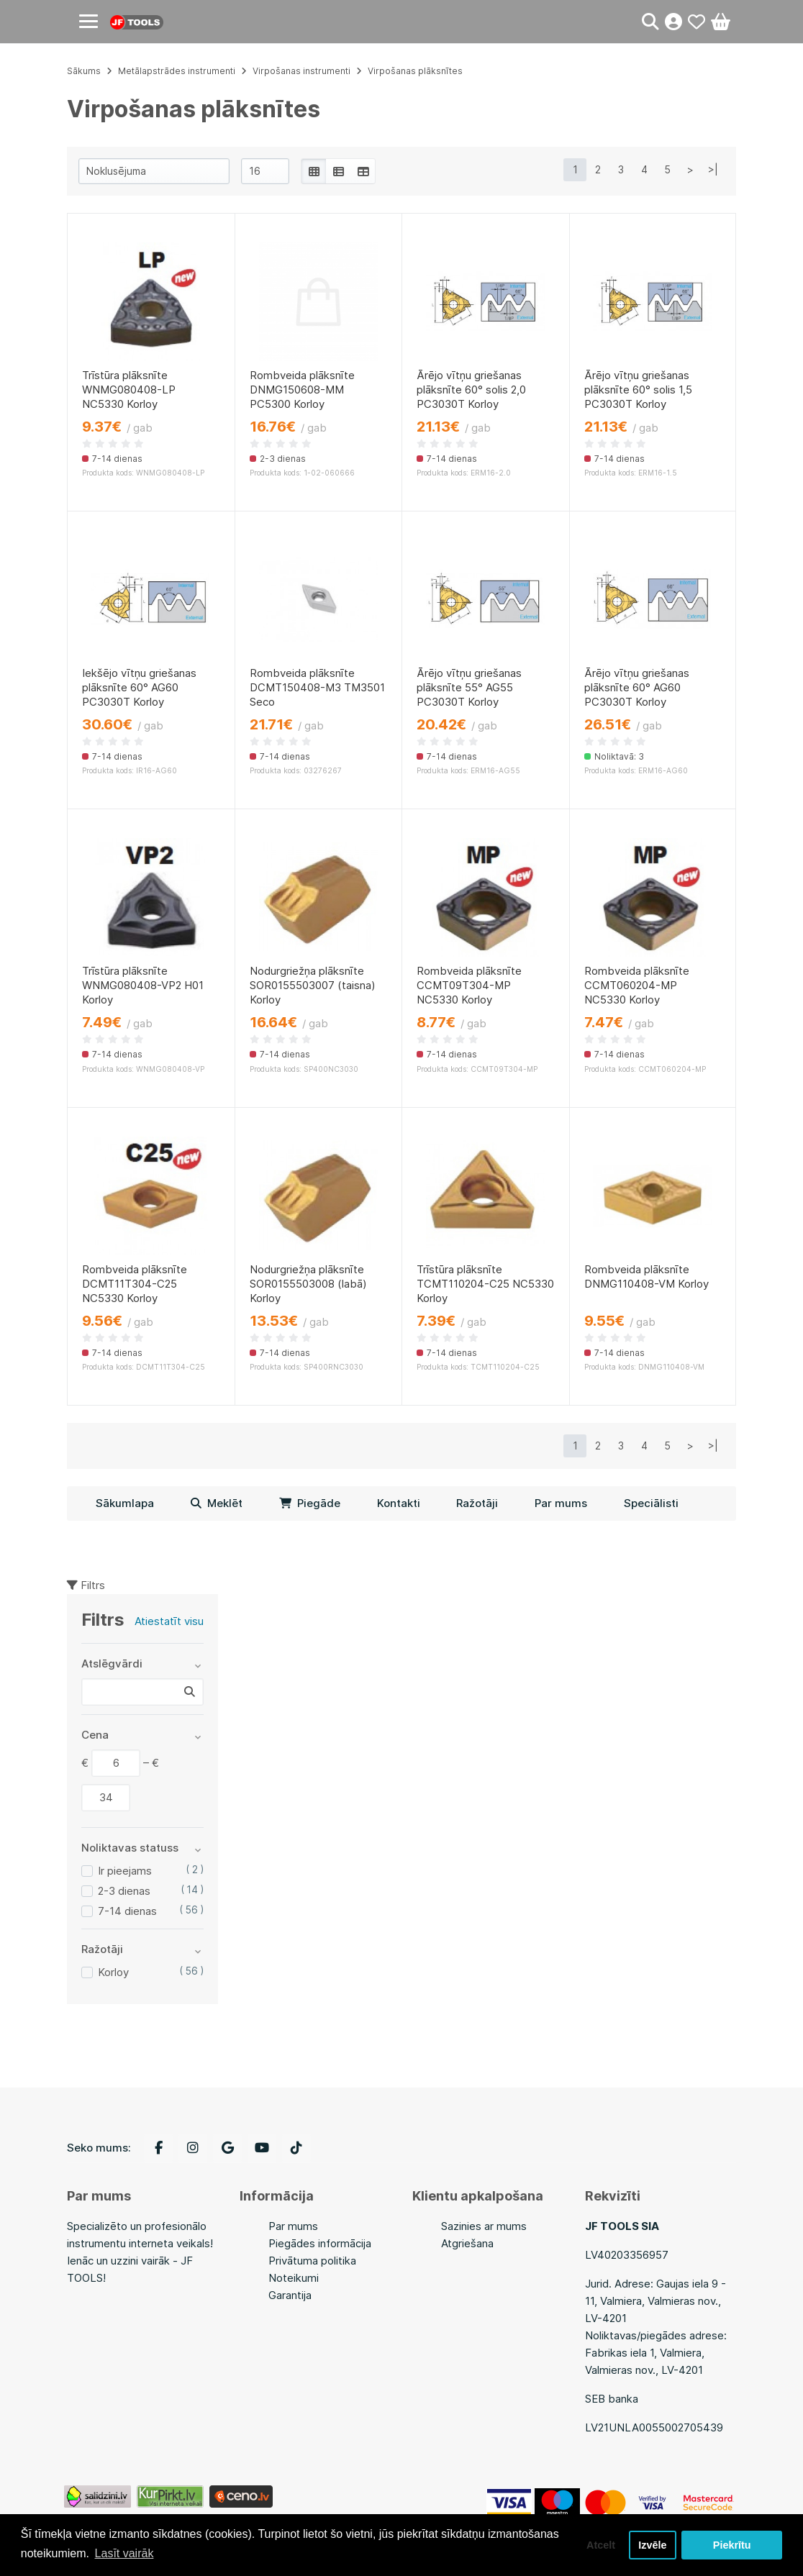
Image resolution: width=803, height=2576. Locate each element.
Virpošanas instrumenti (301, 70)
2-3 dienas (124, 1891)
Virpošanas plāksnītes (415, 70)
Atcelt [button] (600, 2545)
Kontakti (398, 1503)
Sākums (84, 70)
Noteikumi (293, 2278)
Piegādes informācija (319, 2243)
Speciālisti (651, 1503)
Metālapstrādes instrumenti (176, 70)
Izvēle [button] (652, 2545)
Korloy (113, 1972)
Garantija (290, 2295)
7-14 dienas (127, 1911)
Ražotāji (477, 1503)
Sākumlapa (125, 1503)
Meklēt (216, 1503)
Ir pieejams (125, 1871)
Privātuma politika (312, 2260)
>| (713, 169)
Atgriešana (467, 2243)
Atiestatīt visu (169, 1621)
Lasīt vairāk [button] (124, 2553)
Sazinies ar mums (484, 2226)
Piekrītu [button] (732, 2545)
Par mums (561, 1503)
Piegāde (309, 1503)
